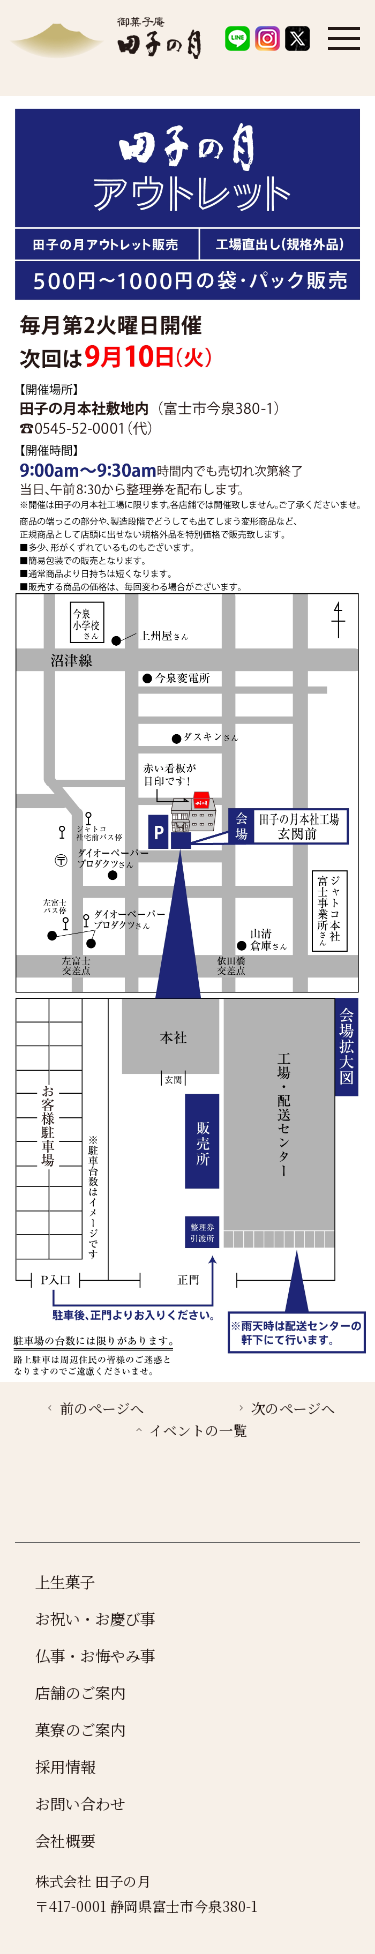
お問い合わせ (80, 1803)
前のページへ (93, 1408)
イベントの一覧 (189, 1430)
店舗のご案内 (80, 1692)
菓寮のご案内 (80, 1729)
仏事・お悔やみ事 (95, 1655)
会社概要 (65, 1840)
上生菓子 (65, 1581)
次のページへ (284, 1408)
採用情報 (65, 1766)
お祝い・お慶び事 (95, 1618)
